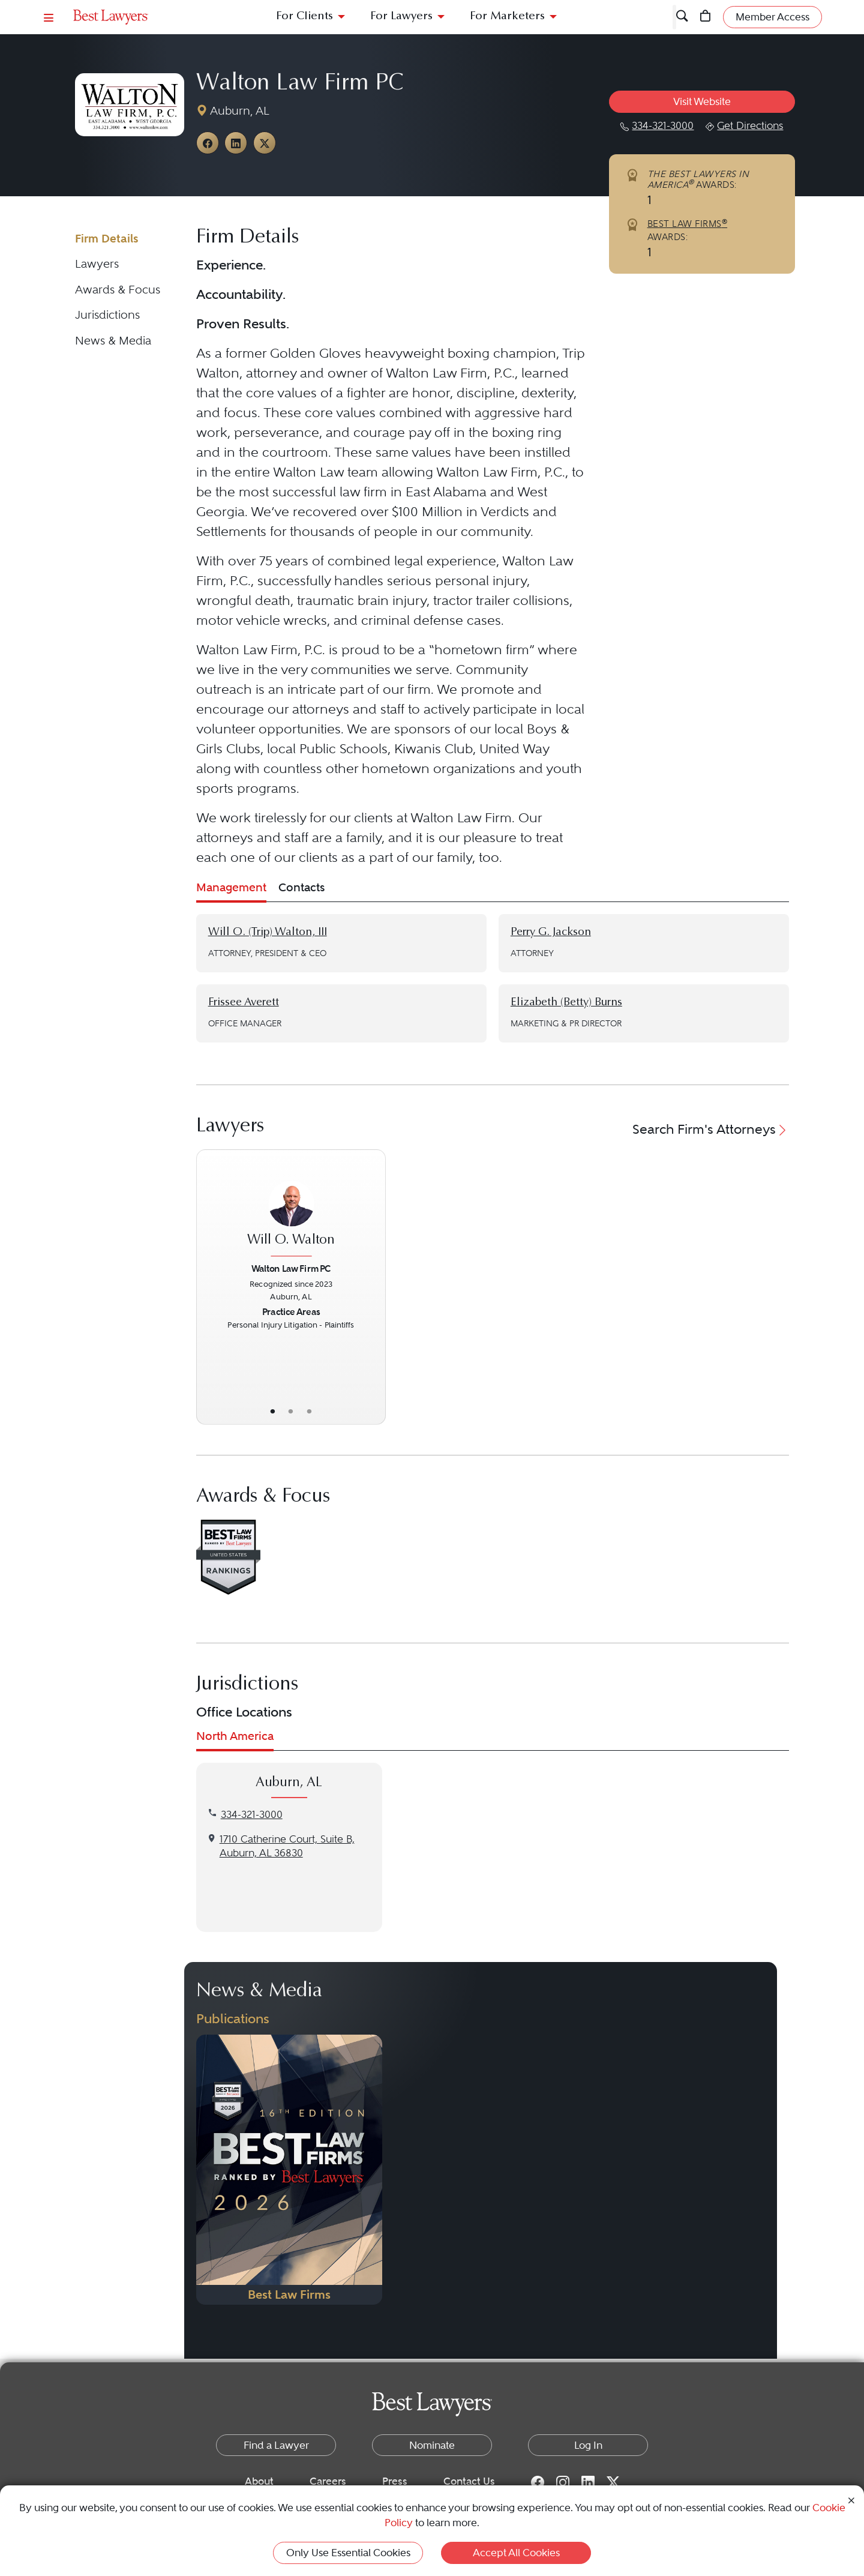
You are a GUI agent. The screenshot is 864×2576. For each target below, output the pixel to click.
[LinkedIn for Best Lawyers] (588, 2482)
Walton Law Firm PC (300, 84)
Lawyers (97, 264)
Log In (588, 2445)
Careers (328, 2481)
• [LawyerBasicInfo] (272, 1411)
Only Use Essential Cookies (348, 2553)
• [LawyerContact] (309, 1411)
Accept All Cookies (516, 2553)
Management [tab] (231, 887)
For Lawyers (401, 16)
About (259, 2481)
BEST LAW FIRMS (687, 223)
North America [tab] (235, 1736)
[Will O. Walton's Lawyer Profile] (291, 1211)
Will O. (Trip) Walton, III (267, 932)
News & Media (113, 341)
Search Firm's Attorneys (710, 1129)
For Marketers (507, 16)
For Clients (304, 16)
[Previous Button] (205, 1287)
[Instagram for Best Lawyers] (562, 2482)
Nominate (432, 2445)
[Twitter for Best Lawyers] (613, 2482)
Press (394, 2481)
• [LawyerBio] (290, 1411)
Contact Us (469, 2481)
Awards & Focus (117, 289)
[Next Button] (376, 1287)
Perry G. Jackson (551, 932)
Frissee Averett (243, 1002)
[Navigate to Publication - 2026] (289, 2170)
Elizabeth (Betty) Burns (566, 1002)
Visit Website (702, 101)
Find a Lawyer (276, 2445)
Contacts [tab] (301, 887)
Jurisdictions (107, 315)
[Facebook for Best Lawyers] (537, 2482)
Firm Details (107, 238)
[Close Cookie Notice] (851, 2499)
